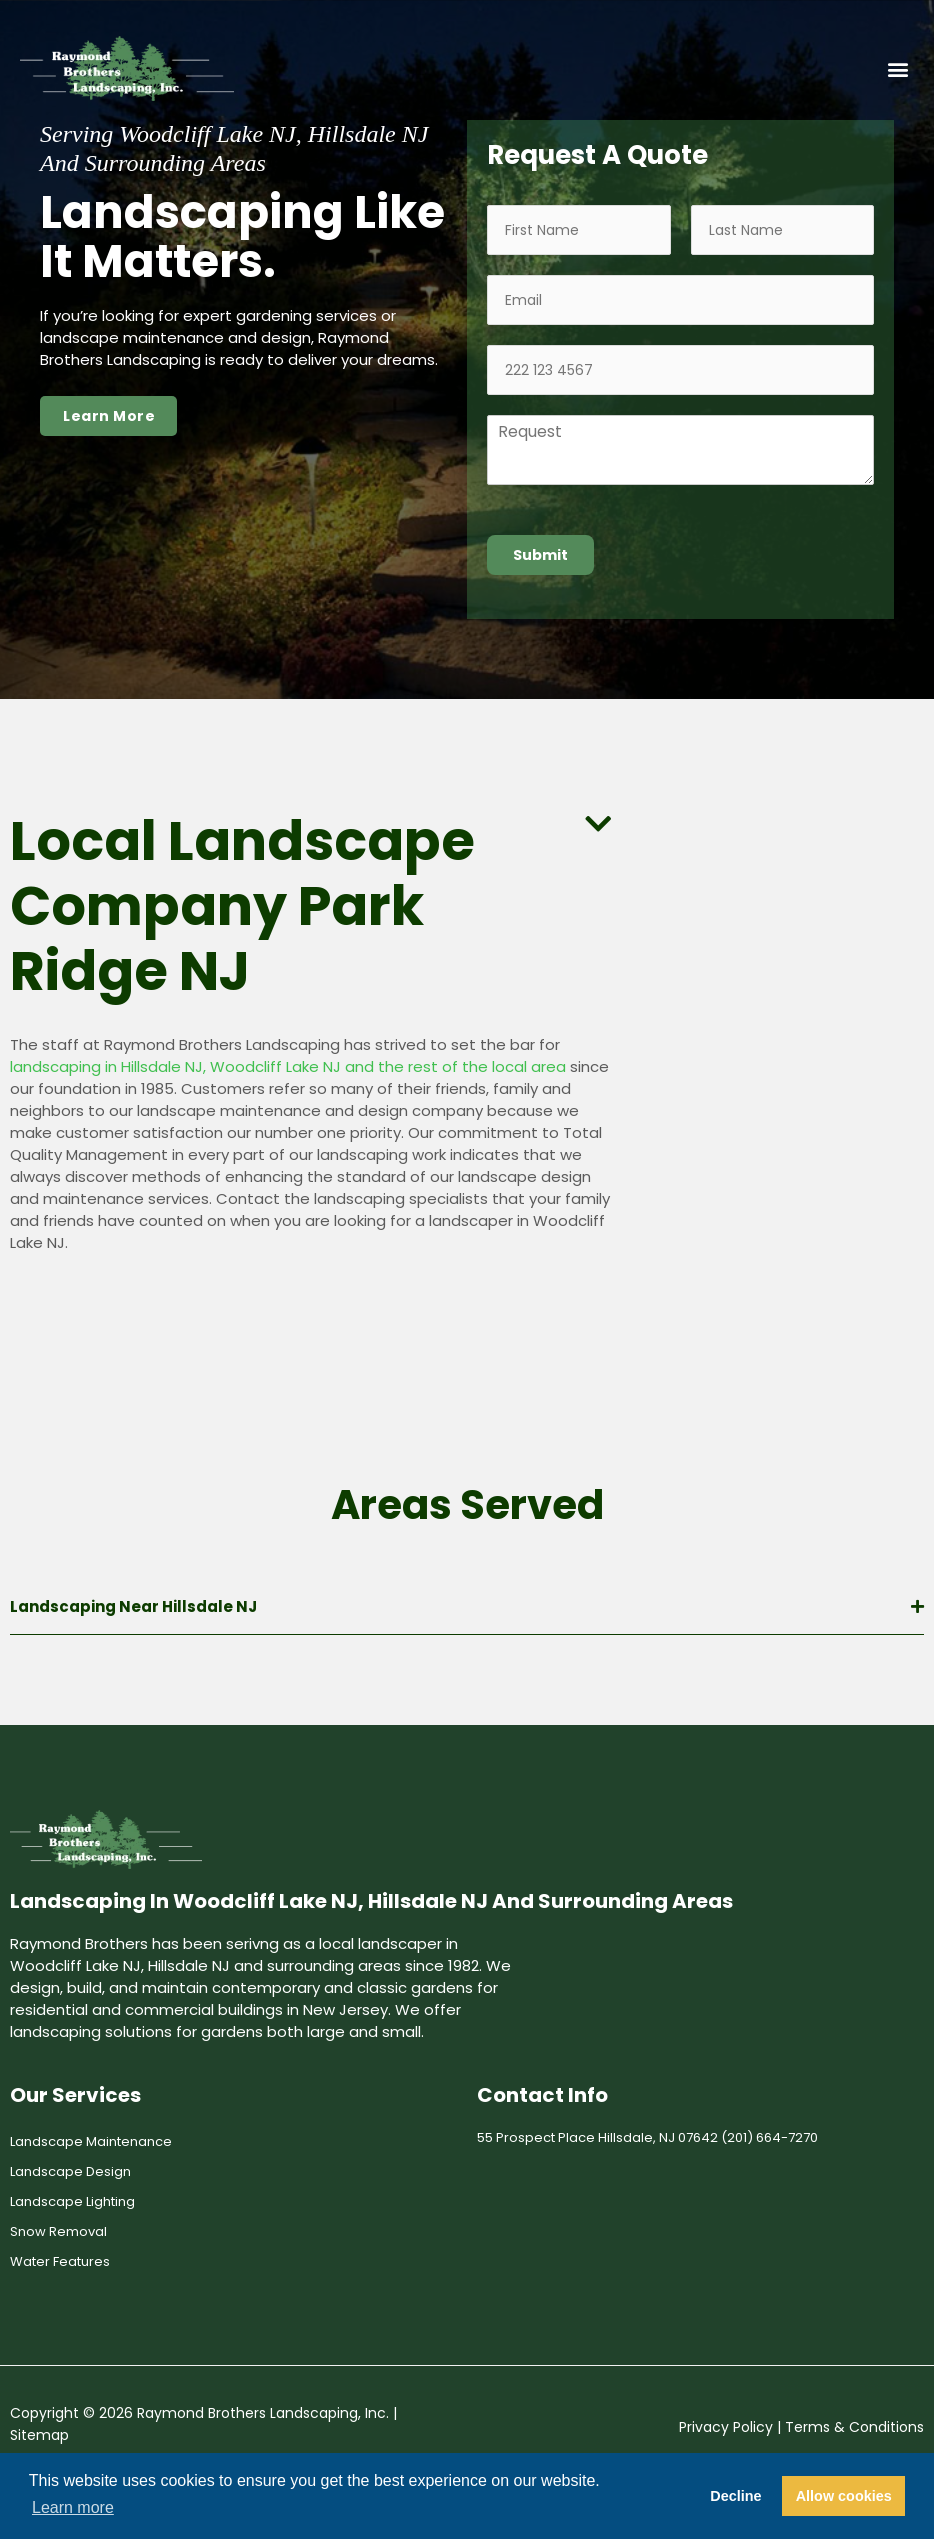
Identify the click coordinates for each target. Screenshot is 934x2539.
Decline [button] (735, 2496)
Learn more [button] (73, 2507)
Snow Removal (58, 2231)
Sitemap (39, 2435)
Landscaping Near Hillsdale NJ (133, 1606)
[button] (897, 68)
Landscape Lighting (72, 2201)
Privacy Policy (726, 2427)
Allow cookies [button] (844, 2496)
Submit (540, 555)
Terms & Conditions (854, 2427)
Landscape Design (70, 2171)
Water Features (60, 2261)
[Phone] (680, 370)
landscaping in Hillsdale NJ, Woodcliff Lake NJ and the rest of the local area (288, 1066)
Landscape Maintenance (91, 2141)
